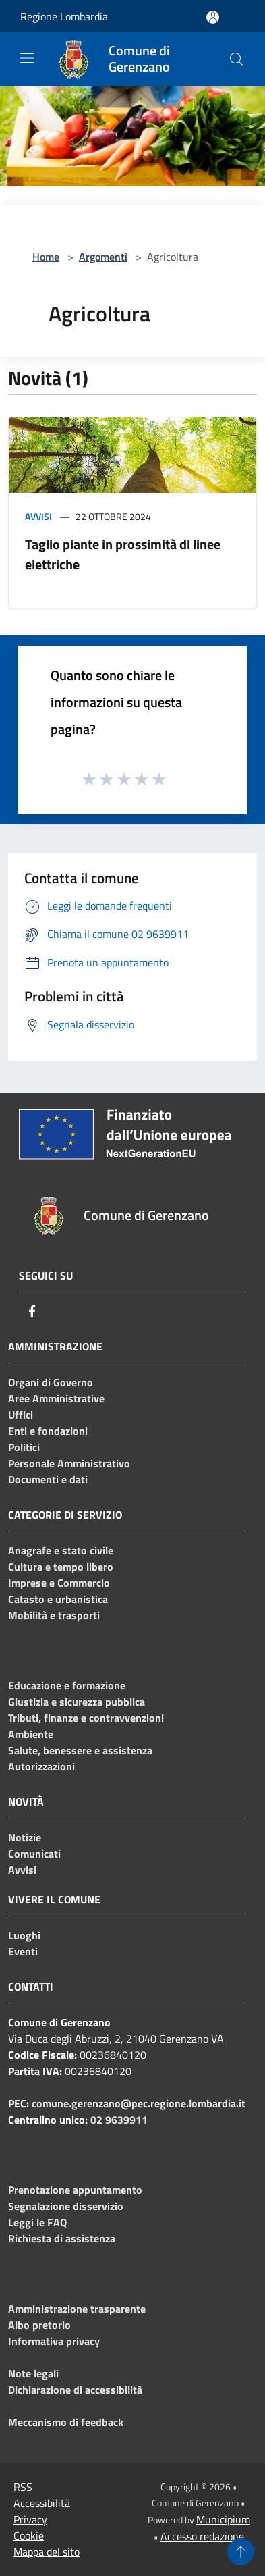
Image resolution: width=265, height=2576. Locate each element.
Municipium (223, 2519)
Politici (24, 1447)
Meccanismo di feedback (65, 2422)
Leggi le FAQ (37, 2222)
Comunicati (34, 1853)
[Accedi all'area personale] (213, 17)
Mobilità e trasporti (54, 1615)
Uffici (20, 1415)
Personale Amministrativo (69, 1463)
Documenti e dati (48, 1479)
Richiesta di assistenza (61, 2238)
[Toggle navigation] (27, 58)
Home (45, 256)
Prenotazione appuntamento (75, 2190)
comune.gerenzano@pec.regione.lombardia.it (138, 2103)
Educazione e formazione (66, 1685)
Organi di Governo (50, 1382)
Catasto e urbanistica (58, 1599)
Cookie (28, 2535)
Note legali (33, 2373)
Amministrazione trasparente (77, 2309)
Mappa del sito (46, 2552)
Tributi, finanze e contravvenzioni (86, 1718)
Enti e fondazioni (48, 1431)
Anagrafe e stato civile (60, 1550)
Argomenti (103, 256)
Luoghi (24, 1935)
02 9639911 (119, 2119)
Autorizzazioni (41, 1766)
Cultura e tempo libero (60, 1566)
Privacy (30, 2519)
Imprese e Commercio (59, 1583)
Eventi (23, 1951)
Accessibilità (41, 2503)
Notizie (24, 1837)
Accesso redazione (202, 2536)
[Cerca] (237, 59)
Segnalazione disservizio (65, 2206)
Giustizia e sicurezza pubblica (76, 1701)
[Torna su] (240, 2551)
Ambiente (30, 1734)
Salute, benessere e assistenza (80, 1750)
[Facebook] (32, 1311)
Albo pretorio (39, 2325)
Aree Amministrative (56, 1398)
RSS (22, 2487)
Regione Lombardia (64, 16)
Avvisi (38, 516)
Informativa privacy (54, 2341)
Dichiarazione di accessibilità (75, 2390)
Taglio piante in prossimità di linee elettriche (122, 554)
